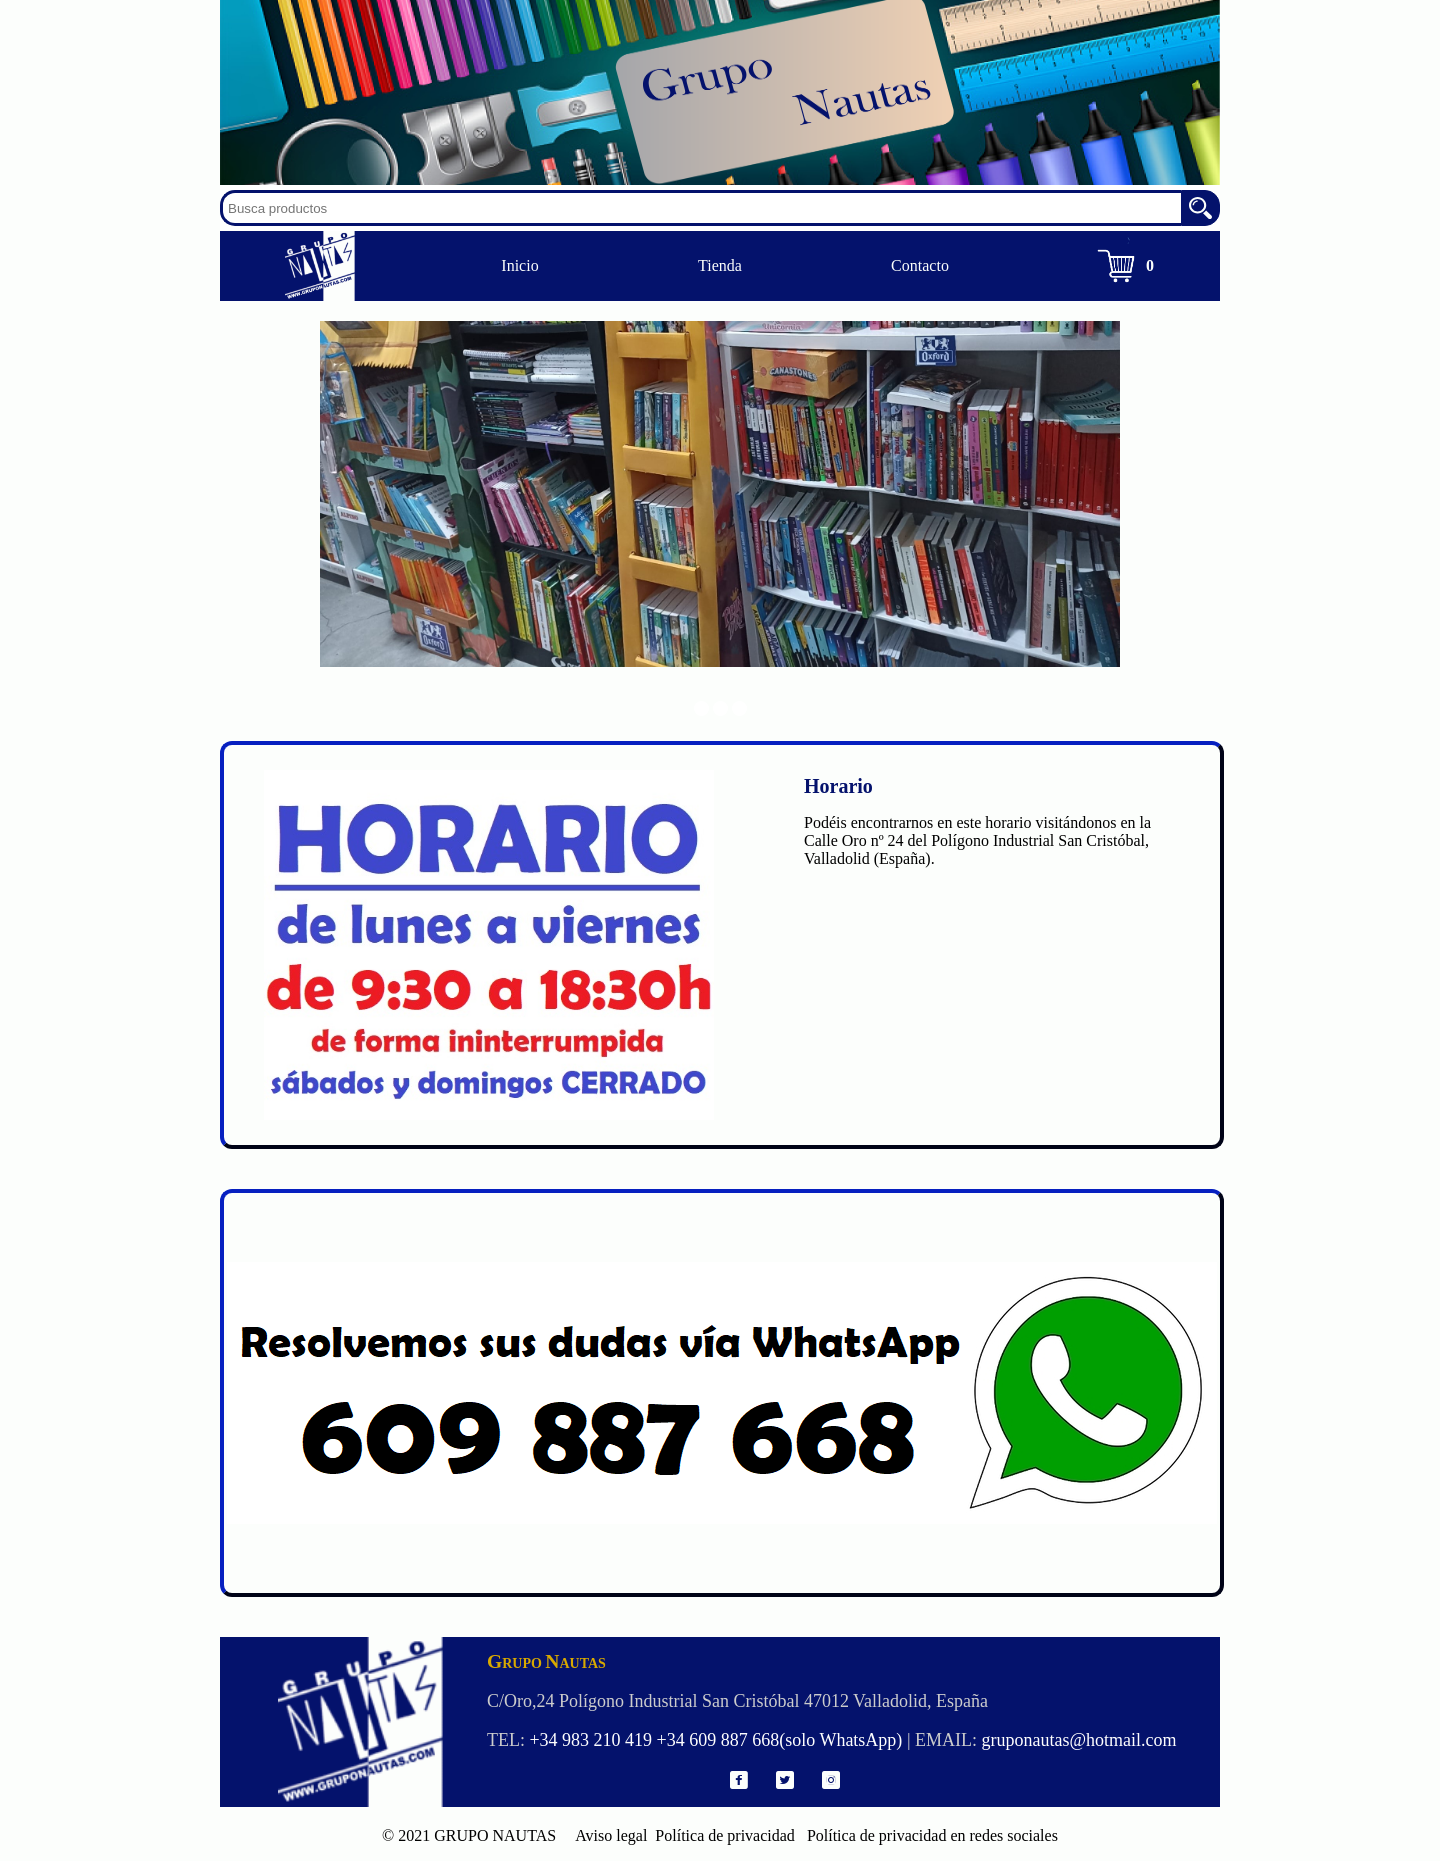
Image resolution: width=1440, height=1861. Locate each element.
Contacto (920, 265)
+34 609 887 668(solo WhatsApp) (780, 1740)
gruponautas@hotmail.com (1078, 1740)
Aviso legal (603, 1835)
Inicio (519, 265)
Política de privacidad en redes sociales (928, 1835)
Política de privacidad (723, 1835)
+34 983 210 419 (590, 1740)
